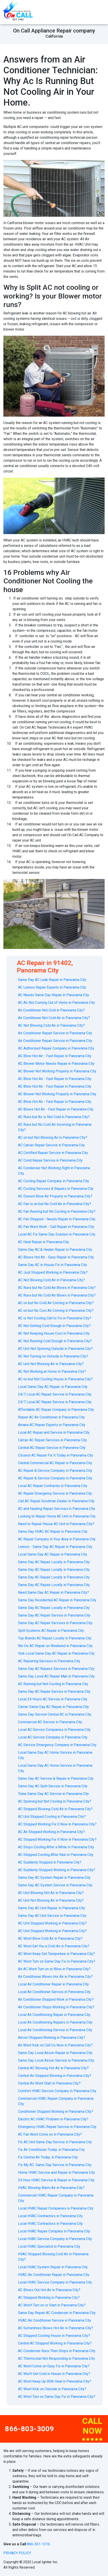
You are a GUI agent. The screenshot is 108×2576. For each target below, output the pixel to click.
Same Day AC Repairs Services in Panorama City (56, 1669)
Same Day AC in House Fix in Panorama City (52, 1265)
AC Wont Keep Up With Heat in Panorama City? (54, 2381)
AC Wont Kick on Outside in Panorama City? (52, 2389)
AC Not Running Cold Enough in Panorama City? (55, 1341)
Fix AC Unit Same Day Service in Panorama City (55, 2142)
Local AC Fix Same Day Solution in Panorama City (56, 1234)
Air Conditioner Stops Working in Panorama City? (56, 2007)
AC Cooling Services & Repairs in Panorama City (56, 1188)
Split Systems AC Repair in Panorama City (51, 1630)
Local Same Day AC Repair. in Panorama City (53, 1387)
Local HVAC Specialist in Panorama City (49, 2246)
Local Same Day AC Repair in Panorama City (52, 1554)
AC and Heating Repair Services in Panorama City (56, 1509)
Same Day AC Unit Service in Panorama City (52, 1916)
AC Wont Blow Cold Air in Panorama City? (50, 1938)
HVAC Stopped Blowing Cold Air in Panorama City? (53, 2257)
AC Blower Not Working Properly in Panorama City (57, 1071)
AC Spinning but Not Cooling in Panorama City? (54, 1801)
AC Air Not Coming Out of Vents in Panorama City (56, 1002)
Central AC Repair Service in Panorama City (52, 1448)
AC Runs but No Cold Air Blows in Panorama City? (57, 1288)
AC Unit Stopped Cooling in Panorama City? (52, 1816)
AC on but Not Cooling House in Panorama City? (55, 1379)
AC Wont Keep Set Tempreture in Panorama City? (56, 1954)
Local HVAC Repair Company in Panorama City (54, 2231)
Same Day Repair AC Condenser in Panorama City (57, 2313)
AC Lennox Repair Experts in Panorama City (52, 987)
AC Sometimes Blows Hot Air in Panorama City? (55, 2328)
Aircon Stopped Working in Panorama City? (51, 2037)
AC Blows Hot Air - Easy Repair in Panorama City (56, 1257)
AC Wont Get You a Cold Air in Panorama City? (53, 1946)
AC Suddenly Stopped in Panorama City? (49, 1862)
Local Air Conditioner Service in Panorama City (54, 1992)
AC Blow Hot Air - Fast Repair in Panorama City (54, 1056)
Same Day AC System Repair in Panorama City (54, 1877)
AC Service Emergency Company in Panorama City (57, 1745)
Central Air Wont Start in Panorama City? (49, 2083)
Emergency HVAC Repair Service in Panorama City (57, 2127)
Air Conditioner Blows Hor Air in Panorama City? (55, 1976)
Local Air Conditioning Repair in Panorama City (54, 2015)
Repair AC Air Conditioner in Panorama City (51, 1417)
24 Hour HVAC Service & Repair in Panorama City (56, 2180)
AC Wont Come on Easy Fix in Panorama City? (54, 2366)
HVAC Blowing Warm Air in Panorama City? (51, 2188)
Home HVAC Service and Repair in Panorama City (56, 2172)
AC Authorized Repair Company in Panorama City (56, 1048)
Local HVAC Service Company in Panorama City (55, 2239)
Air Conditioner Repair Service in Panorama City (55, 1033)
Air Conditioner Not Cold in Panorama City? (51, 1010)
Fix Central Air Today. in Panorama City (48, 2157)
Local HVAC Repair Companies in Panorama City (55, 2208)
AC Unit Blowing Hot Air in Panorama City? (51, 1893)
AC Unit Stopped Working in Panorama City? (52, 1923)
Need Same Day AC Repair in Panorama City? (53, 1592)
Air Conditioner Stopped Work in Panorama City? (56, 1999)
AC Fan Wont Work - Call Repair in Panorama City (56, 1227)
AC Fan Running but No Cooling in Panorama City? (56, 1211)
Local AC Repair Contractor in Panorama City (52, 1486)
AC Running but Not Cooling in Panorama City (53, 1684)
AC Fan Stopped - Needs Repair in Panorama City (56, 1219)
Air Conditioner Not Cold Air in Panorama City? (54, 1018)
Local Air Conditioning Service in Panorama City (55, 2030)
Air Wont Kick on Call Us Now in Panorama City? (55, 2045)
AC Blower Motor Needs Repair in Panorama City (56, 1063)
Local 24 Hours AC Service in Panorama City (52, 1699)
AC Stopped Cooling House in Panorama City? (54, 2336)
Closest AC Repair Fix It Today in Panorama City (55, 1455)
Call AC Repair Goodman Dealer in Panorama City (56, 1501)
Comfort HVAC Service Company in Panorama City (57, 2091)
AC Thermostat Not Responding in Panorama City (56, 2358)
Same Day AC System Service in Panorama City (55, 1885)
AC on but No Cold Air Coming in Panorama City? (56, 1303)
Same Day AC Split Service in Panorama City (53, 1786)
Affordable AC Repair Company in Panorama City (56, 1409)
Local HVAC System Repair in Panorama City (53, 2267)
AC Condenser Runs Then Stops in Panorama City (56, 2351)
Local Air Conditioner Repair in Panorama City (53, 1984)
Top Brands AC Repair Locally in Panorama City (55, 1638)
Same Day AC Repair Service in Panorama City (54, 1615)
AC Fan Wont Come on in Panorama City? (50, 2134)
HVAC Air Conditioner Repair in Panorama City (53, 2275)
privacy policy (17, 2553)
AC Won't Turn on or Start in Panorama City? (52, 2305)
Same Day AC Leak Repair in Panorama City (52, 980)
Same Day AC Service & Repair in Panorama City (56, 1778)
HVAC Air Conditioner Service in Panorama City (54, 2320)
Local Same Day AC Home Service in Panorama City (55, 1755)
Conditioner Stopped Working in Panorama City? (55, 2111)
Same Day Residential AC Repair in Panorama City (57, 1600)
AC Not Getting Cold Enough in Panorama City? (54, 1326)
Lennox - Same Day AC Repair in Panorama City (55, 1547)
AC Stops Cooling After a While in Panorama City (56, 1847)
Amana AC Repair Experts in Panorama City (51, 1425)
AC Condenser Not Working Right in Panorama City (54, 1170)
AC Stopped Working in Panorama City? (49, 2297)
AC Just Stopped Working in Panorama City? (53, 1272)
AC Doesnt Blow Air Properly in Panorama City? (55, 1196)
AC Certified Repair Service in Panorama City (53, 1153)
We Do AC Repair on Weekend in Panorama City (55, 1646)
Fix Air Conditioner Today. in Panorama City (51, 2149)
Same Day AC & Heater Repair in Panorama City (55, 1249)
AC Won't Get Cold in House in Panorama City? (54, 2374)
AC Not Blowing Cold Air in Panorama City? (51, 1025)
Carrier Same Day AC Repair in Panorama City (53, 1707)
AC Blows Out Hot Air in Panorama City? (49, 2290)
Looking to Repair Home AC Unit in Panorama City (57, 1516)
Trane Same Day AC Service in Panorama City (53, 1794)
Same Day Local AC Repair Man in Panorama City (56, 1676)
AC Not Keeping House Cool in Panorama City (54, 1333)
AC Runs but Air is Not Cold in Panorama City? (54, 1117)
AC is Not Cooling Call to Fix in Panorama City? (54, 1318)
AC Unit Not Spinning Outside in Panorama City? (55, 1348)
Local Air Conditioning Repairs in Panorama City (55, 2022)
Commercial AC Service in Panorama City (50, 1722)
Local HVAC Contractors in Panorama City (50, 2216)
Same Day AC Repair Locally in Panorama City (54, 1562)
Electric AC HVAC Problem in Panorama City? (53, 2119)
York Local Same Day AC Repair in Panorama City (56, 1653)
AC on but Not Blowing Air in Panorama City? (52, 1137)
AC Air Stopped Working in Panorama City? (51, 1832)
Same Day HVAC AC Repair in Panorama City (53, 1531)
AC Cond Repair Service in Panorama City (50, 1160)
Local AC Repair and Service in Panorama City (54, 1432)
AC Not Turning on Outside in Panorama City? (53, 1356)
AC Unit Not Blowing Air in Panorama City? (51, 1364)
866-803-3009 (29, 2428)
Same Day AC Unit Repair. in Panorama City (51, 1908)
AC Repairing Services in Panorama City (49, 1661)
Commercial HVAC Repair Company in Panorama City (55, 2101)
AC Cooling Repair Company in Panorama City (53, 1181)
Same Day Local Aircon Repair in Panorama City (55, 2053)
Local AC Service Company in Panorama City (53, 1737)
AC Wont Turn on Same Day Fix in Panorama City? (56, 1961)
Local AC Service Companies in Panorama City (54, 1729)
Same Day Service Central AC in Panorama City (54, 1714)
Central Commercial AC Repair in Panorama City (55, 1463)
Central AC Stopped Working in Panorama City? (55, 2343)
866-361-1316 (38, 2544)
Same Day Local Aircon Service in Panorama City (56, 2060)
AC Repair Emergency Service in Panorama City (55, 1493)
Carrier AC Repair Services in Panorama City (52, 1440)
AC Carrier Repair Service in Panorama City (51, 1145)
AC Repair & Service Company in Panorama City (55, 1470)
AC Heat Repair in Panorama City (43, 1242)
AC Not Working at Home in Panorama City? (52, 1371)
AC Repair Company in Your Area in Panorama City (57, 1539)
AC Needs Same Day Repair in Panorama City (53, 995)
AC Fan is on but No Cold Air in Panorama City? (54, 1204)
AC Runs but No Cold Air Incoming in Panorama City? (54, 1127)
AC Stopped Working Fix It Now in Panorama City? (57, 1824)
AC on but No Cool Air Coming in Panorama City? (56, 1310)
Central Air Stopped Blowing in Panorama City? (54, 2076)
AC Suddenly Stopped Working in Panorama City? (56, 1870)
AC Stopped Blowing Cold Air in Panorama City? (55, 1809)
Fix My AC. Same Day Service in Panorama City (55, 2165)
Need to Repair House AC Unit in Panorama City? (56, 1524)
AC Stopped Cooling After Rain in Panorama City (55, 1855)
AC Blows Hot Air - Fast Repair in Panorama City (55, 1109)
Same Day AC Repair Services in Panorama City (55, 1623)
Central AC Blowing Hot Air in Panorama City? (53, 2068)
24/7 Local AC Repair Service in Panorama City (55, 1394)
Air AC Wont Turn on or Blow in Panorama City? (54, 1969)
